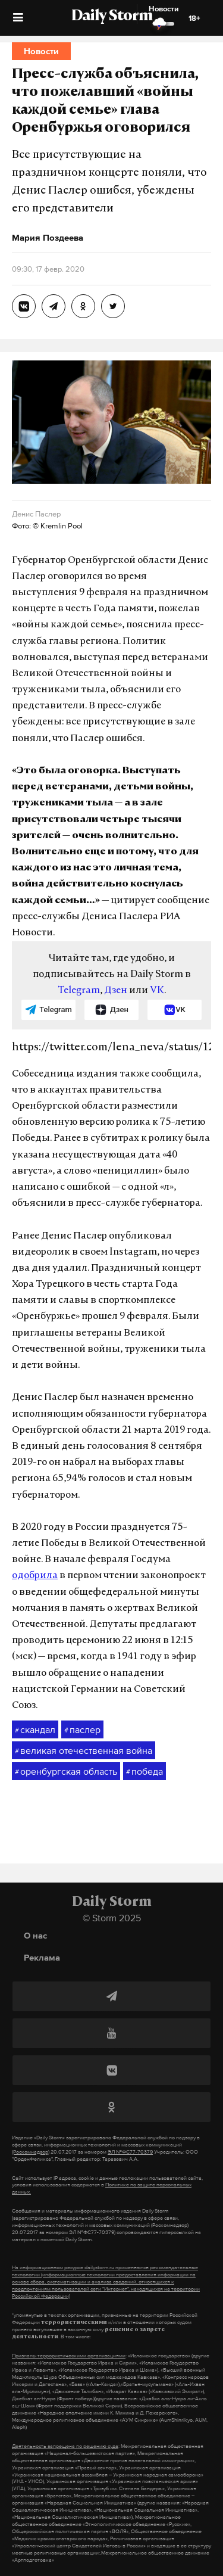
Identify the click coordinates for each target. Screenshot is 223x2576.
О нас (35, 1935)
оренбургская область (66, 1772)
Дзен (115, 990)
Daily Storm (111, 17)
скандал (35, 1730)
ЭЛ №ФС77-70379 (130, 2152)
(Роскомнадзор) (30, 2152)
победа (144, 1772)
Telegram (79, 990)
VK (157, 990)
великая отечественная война (83, 1751)
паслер (82, 1730)
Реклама (42, 1957)
